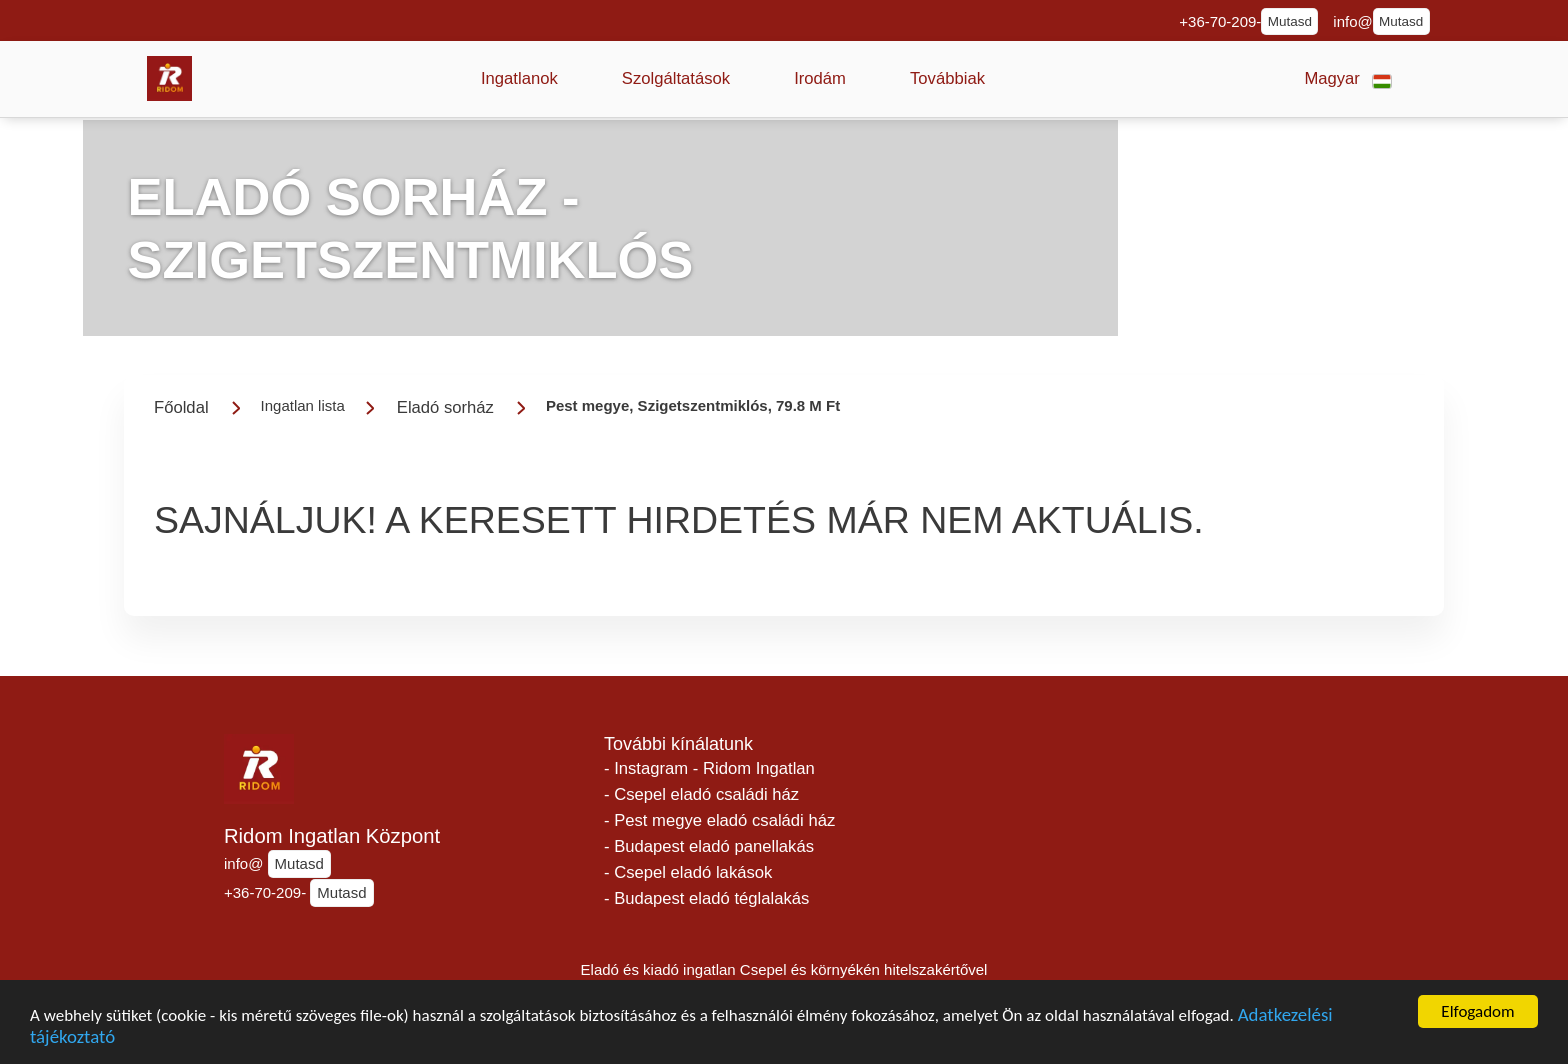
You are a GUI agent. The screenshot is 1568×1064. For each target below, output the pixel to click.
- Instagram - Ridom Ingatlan (709, 768)
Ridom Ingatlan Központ (332, 836)
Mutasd (1290, 21)
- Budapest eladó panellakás (709, 846)
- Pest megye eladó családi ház (719, 820)
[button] (519, 79)
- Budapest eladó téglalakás (706, 898)
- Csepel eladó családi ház (701, 794)
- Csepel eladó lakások (688, 872)
